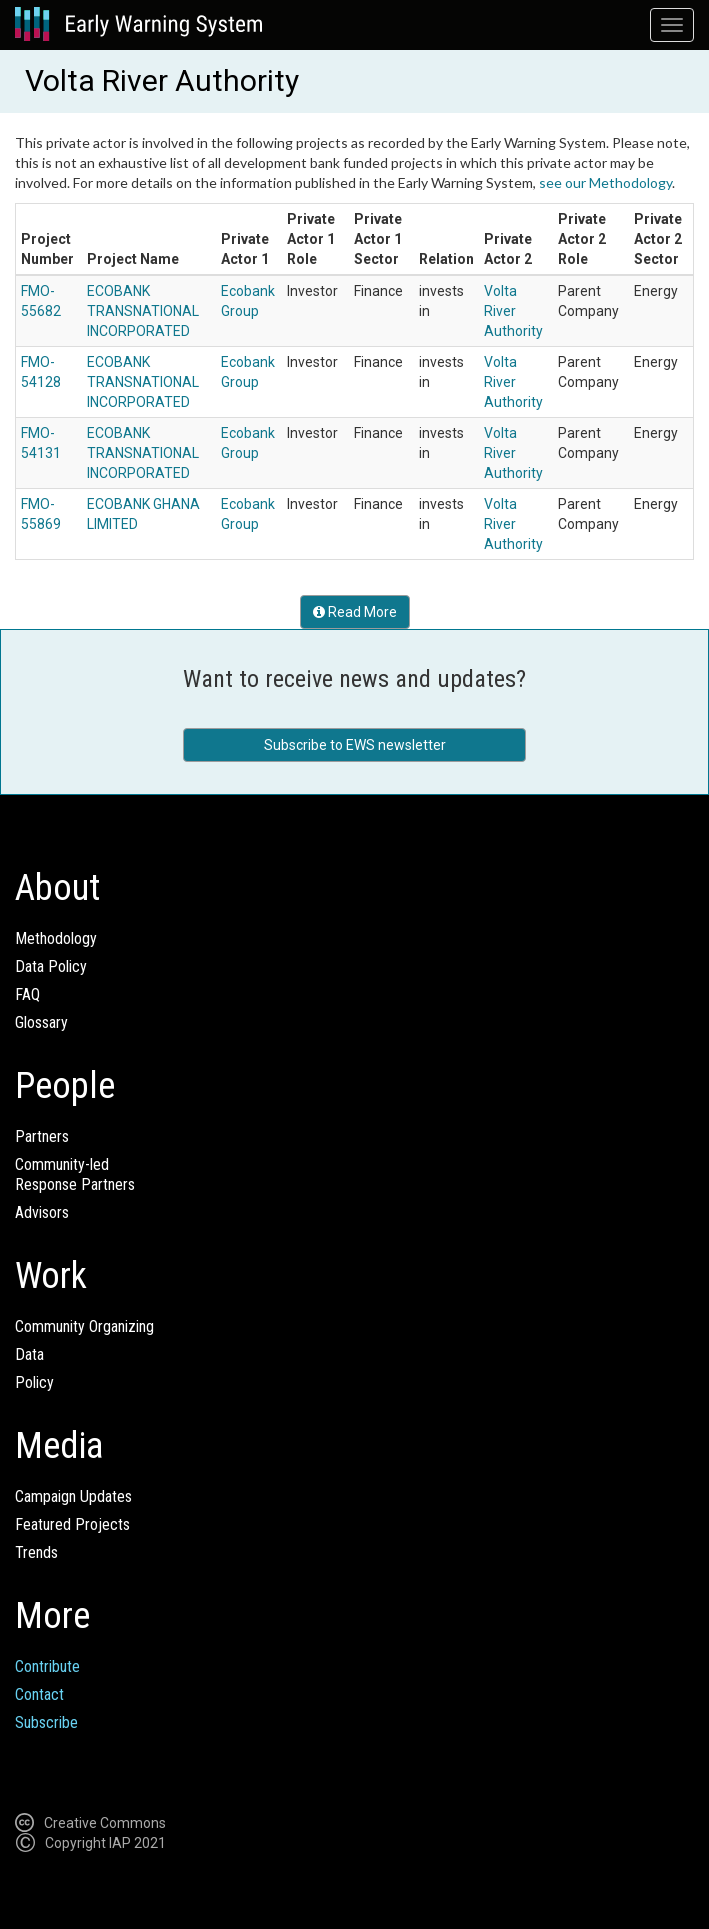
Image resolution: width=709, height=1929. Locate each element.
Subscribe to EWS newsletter (355, 745)
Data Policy (51, 966)
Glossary (41, 1022)
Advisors (42, 1212)
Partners (42, 1136)
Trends (36, 1552)
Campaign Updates (73, 1496)
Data (29, 1354)
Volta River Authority (513, 311)
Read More (355, 612)
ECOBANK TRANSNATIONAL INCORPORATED (143, 311)
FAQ (27, 994)
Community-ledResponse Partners (75, 1174)
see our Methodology (605, 182)
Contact (39, 1694)
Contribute (47, 1666)
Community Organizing (84, 1326)
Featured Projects (72, 1524)
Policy (34, 1382)
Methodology (56, 938)
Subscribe (46, 1722)
